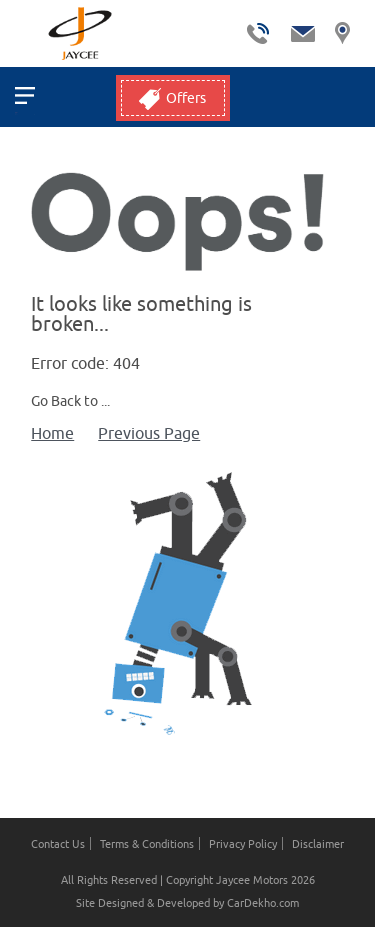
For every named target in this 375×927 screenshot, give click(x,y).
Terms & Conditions (147, 843)
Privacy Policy (243, 843)
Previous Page (149, 433)
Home (52, 433)
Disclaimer (318, 843)
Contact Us (58, 843)
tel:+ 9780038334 (258, 33)
